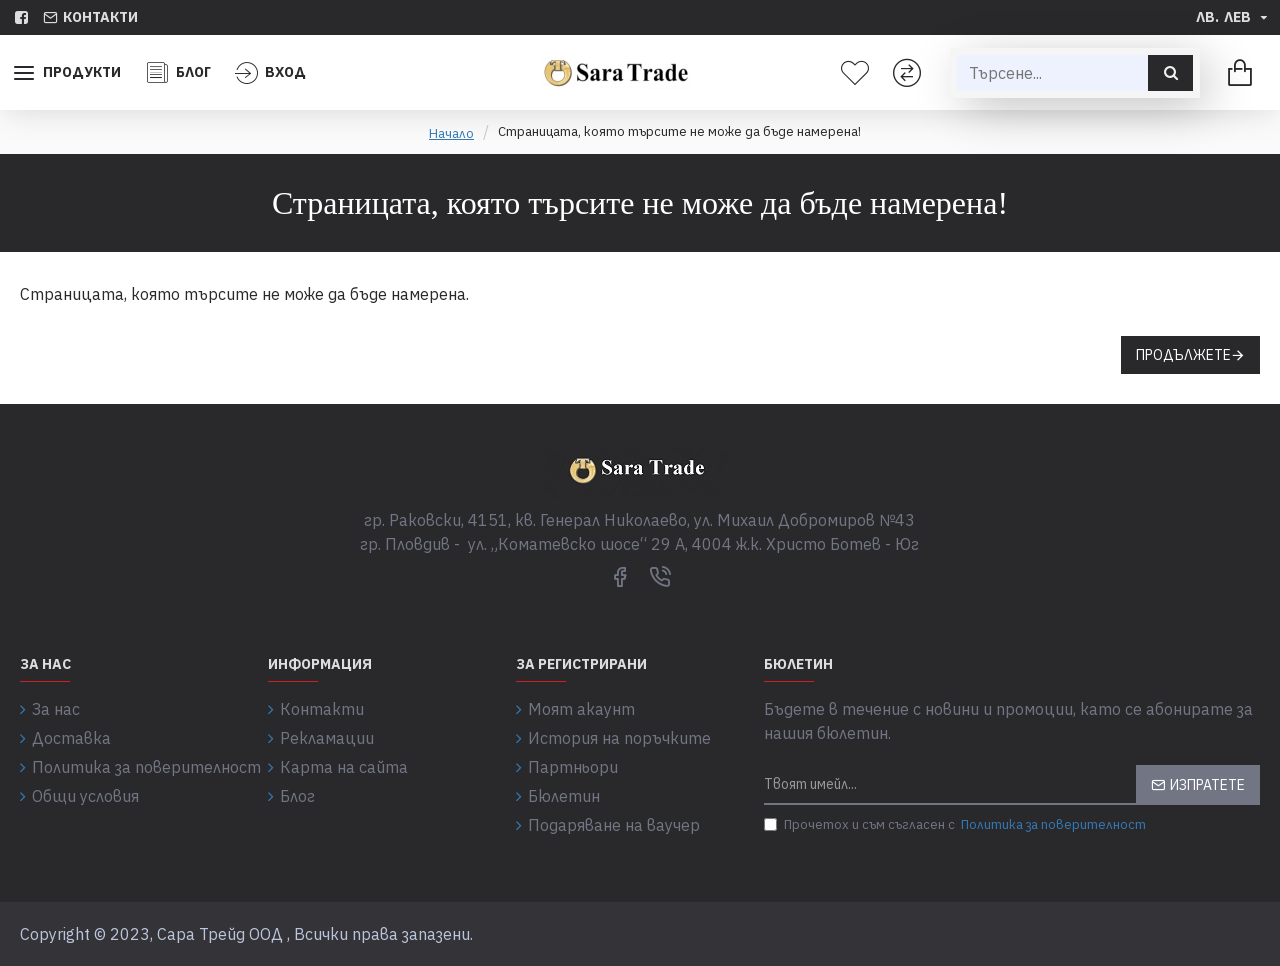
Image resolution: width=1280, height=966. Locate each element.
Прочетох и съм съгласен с (956, 825)
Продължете (1183, 355)
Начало (451, 133)
